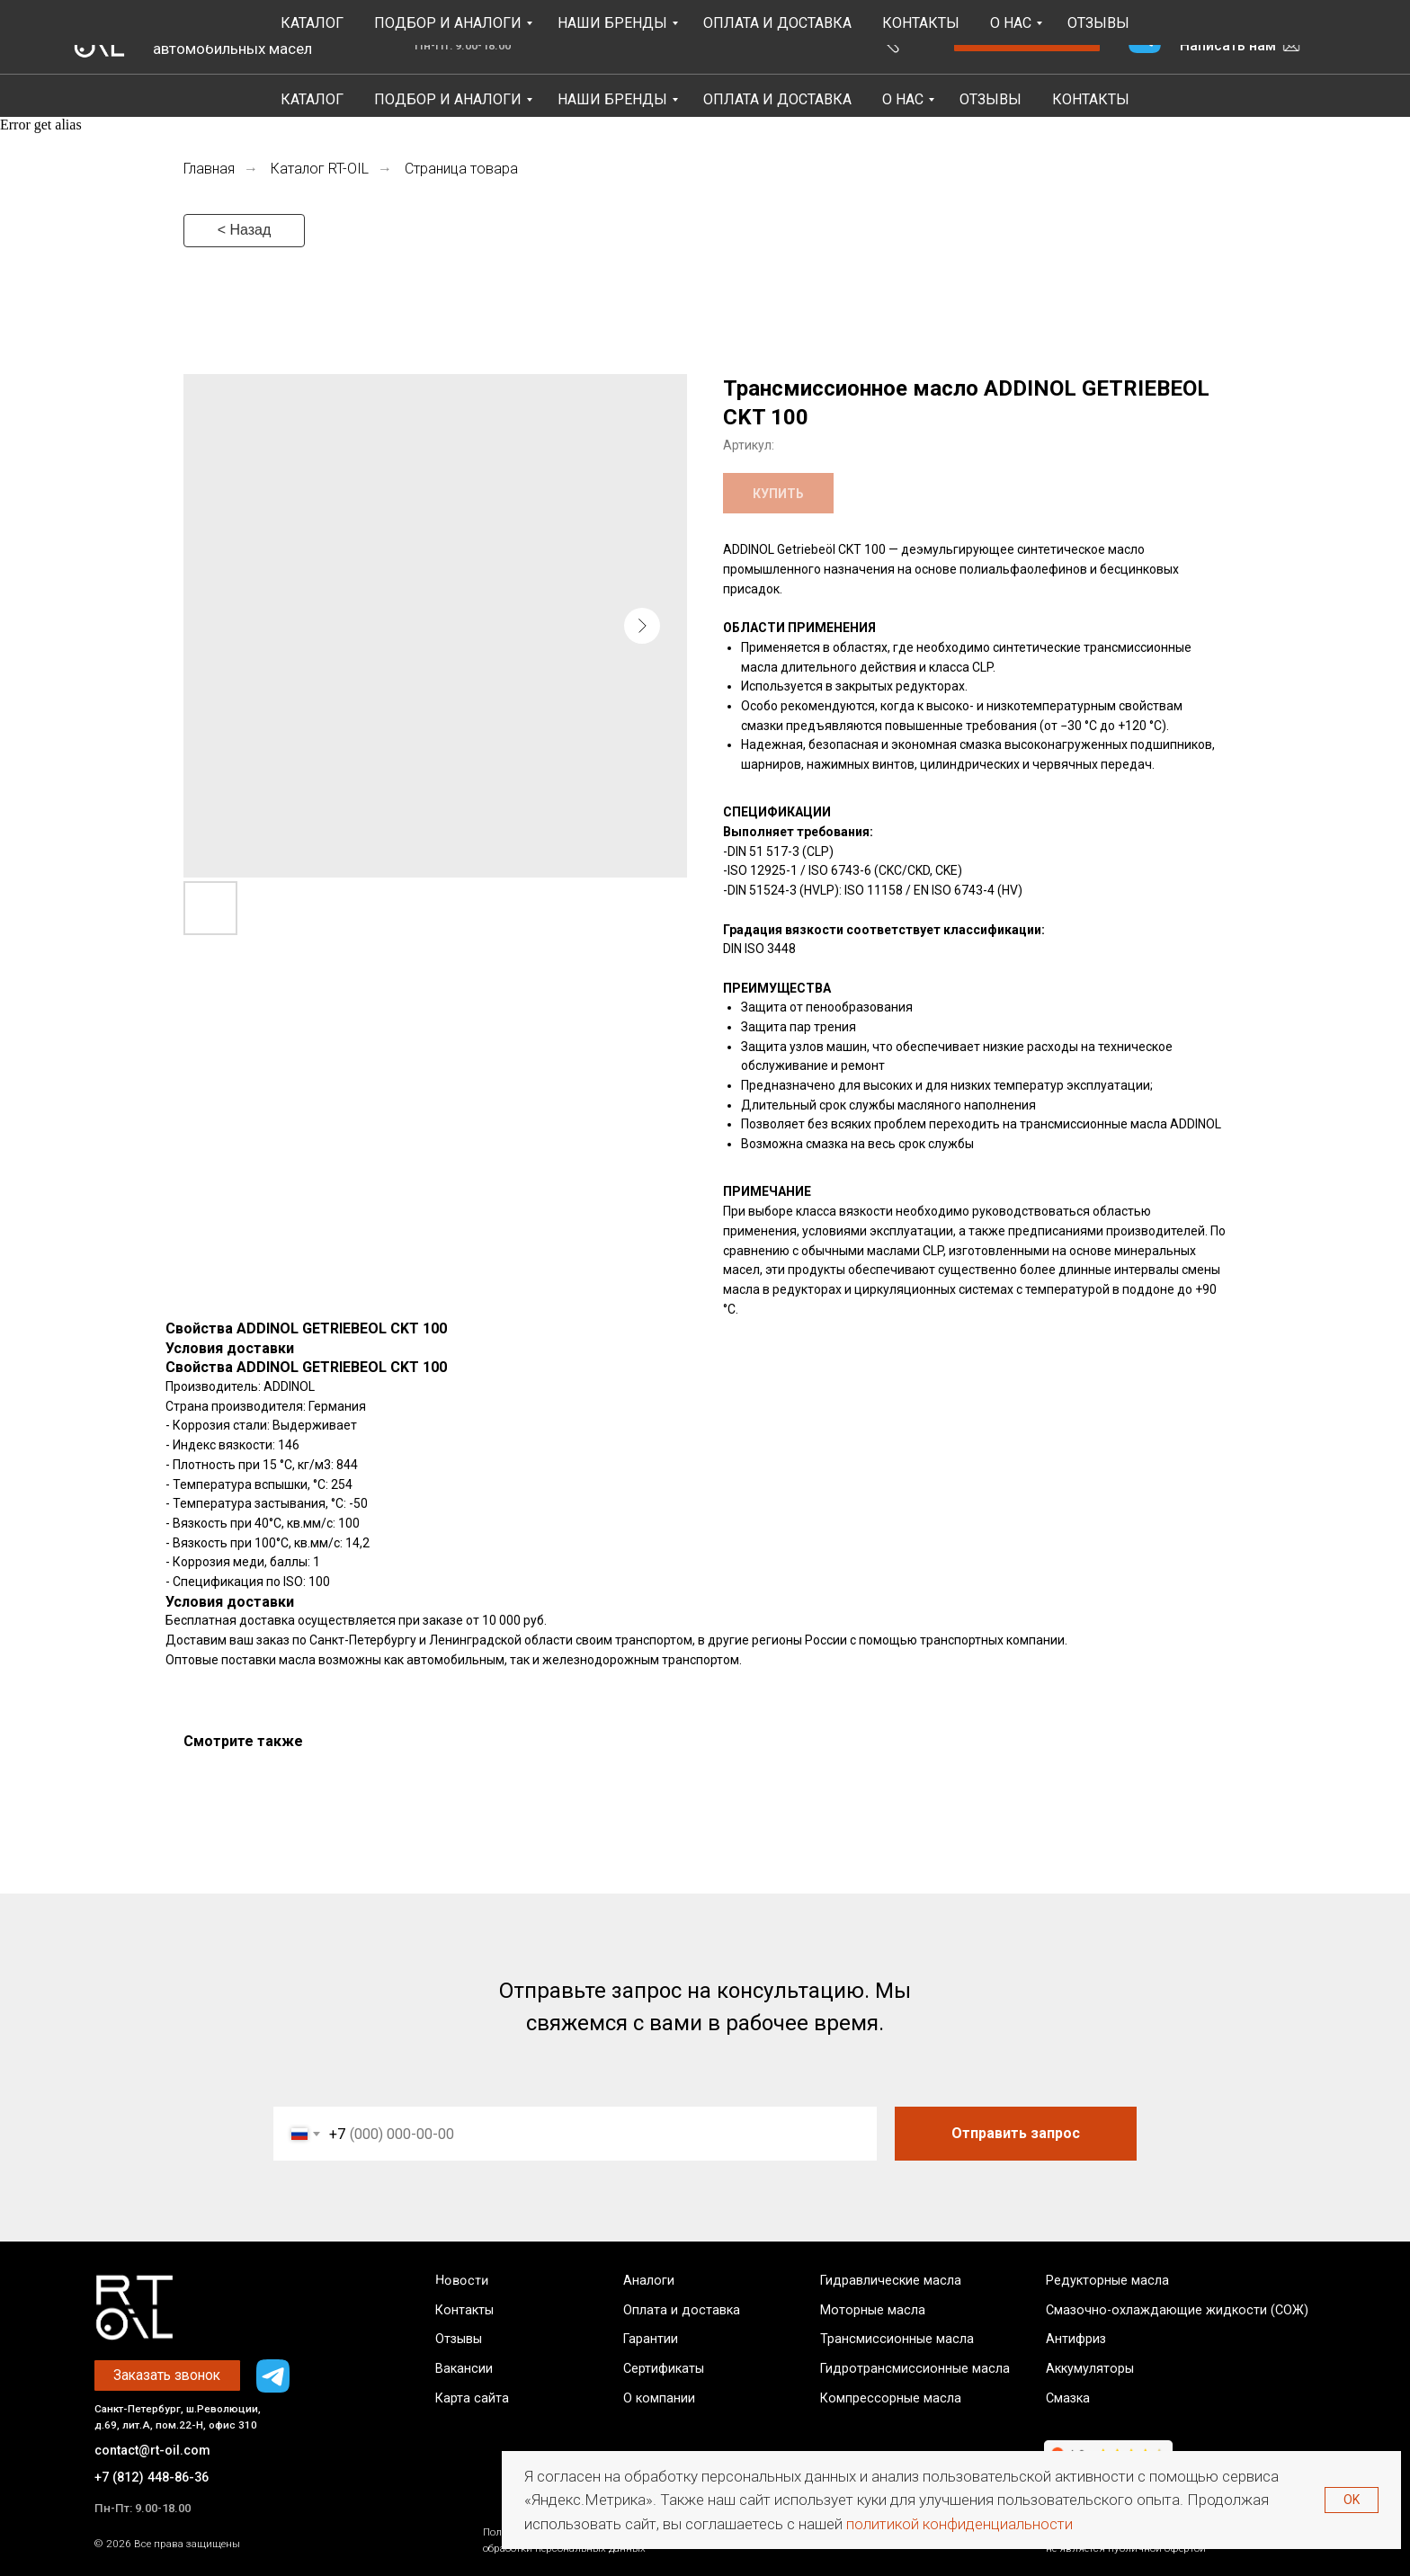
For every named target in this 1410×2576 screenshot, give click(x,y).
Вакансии (464, 2368)
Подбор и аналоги (448, 99)
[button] (1027, 37)
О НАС (903, 99)
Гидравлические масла (890, 2280)
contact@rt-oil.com (152, 2449)
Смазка (1068, 2398)
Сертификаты (663, 2368)
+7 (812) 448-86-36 (1238, 22)
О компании (659, 2398)
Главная (209, 168)
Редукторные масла (1107, 2280)
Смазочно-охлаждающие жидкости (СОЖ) (1177, 2310)
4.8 (384, 36)
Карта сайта (472, 2398)
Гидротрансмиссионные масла (915, 2368)
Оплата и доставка (681, 2310)
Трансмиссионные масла (897, 2339)
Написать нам (1228, 45)
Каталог (312, 99)
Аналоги (648, 2280)
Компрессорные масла (890, 2398)
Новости (460, 2280)
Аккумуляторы (1090, 2368)
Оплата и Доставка (777, 99)
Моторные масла (872, 2310)
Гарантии (650, 2339)
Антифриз (1076, 2339)
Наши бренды (612, 99)
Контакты (1090, 99)
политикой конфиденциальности (959, 2524)
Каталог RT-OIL (320, 168)
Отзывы (990, 99)
